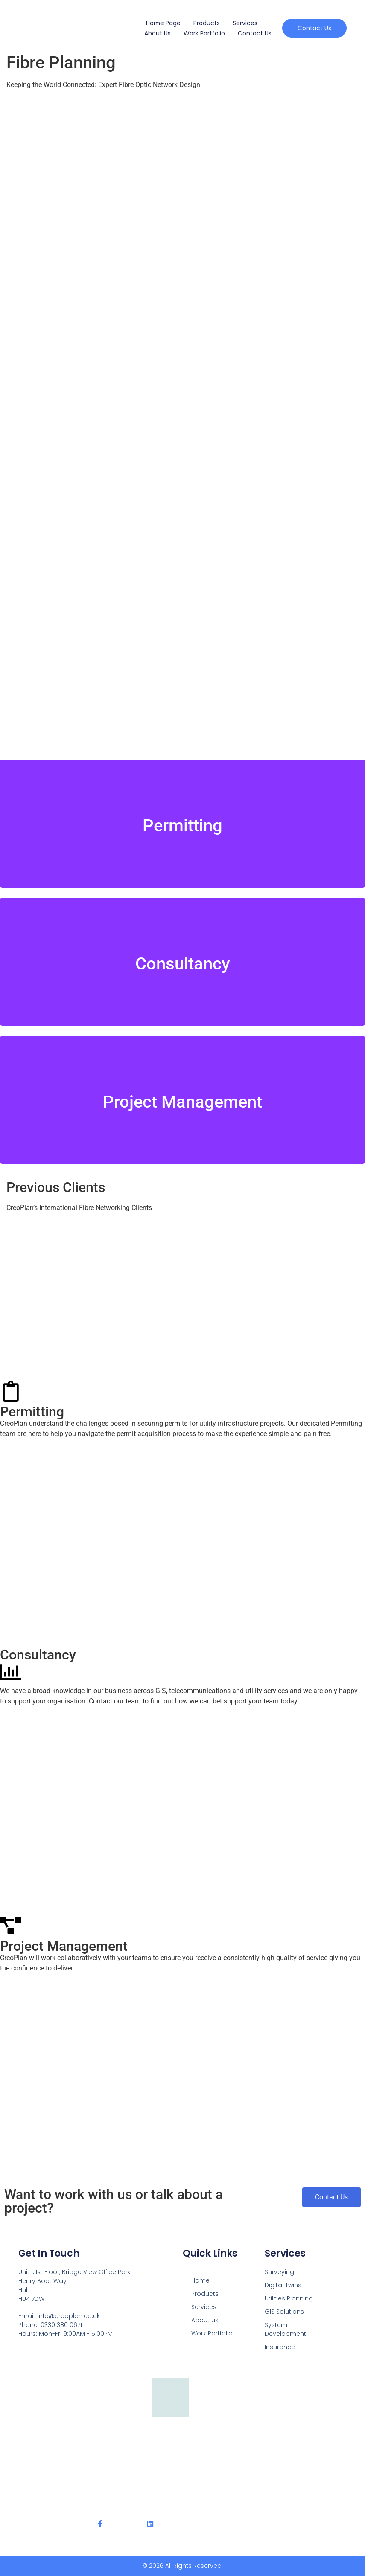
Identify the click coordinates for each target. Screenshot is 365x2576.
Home (200, 2280)
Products (206, 23)
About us (157, 33)
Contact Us (255, 33)
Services (245, 23)
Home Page (163, 23)
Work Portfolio (204, 33)
